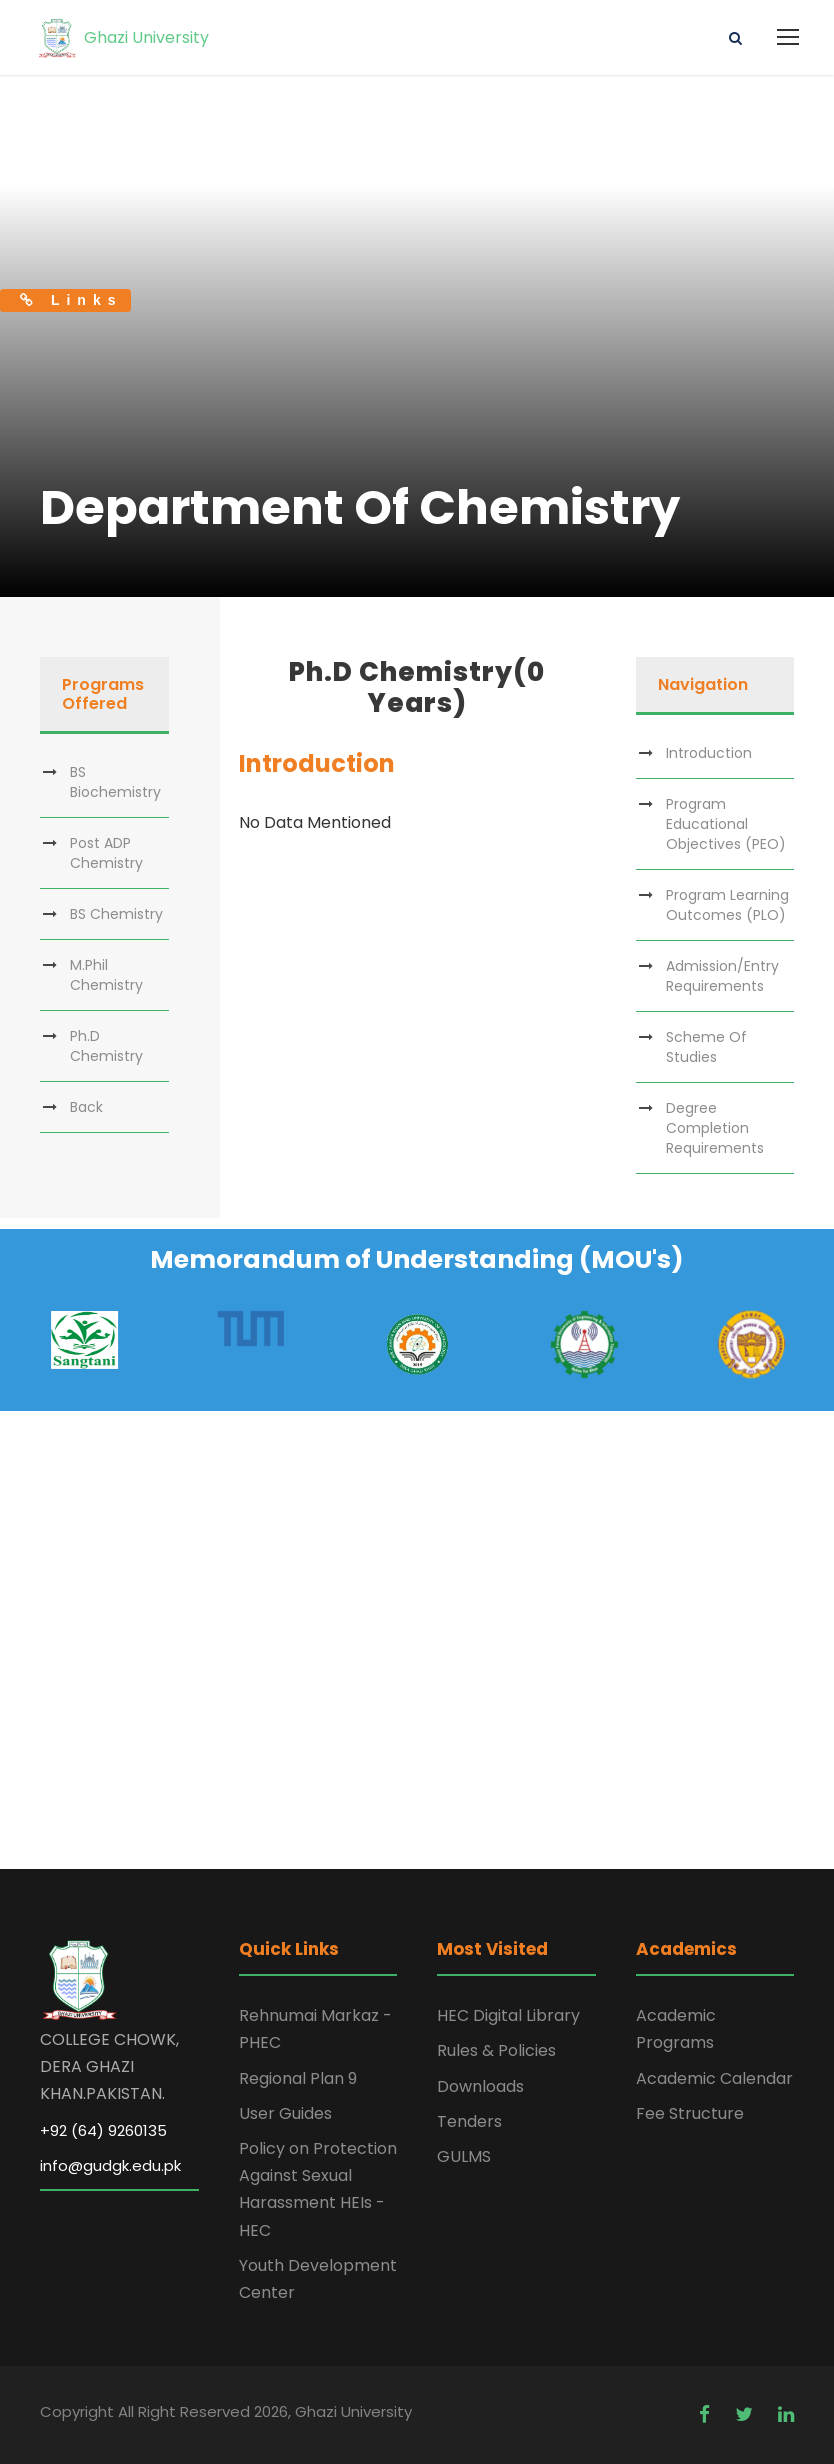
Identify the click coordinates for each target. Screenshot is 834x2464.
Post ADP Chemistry (106, 853)
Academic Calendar (714, 2078)
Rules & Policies (496, 2050)
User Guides (285, 2113)
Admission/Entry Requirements (722, 976)
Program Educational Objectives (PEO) (726, 824)
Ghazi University (122, 37)
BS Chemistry (116, 914)
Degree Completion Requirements (715, 1128)
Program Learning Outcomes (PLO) (727, 905)
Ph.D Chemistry (106, 1046)
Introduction (709, 753)
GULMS (464, 2156)
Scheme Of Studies (706, 1047)
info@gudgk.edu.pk (110, 2165)
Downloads (480, 2086)
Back (86, 1107)
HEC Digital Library (508, 2015)
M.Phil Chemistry (106, 975)
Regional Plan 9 (298, 2078)
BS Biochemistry (115, 782)
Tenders (469, 2121)
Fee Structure (690, 2113)
